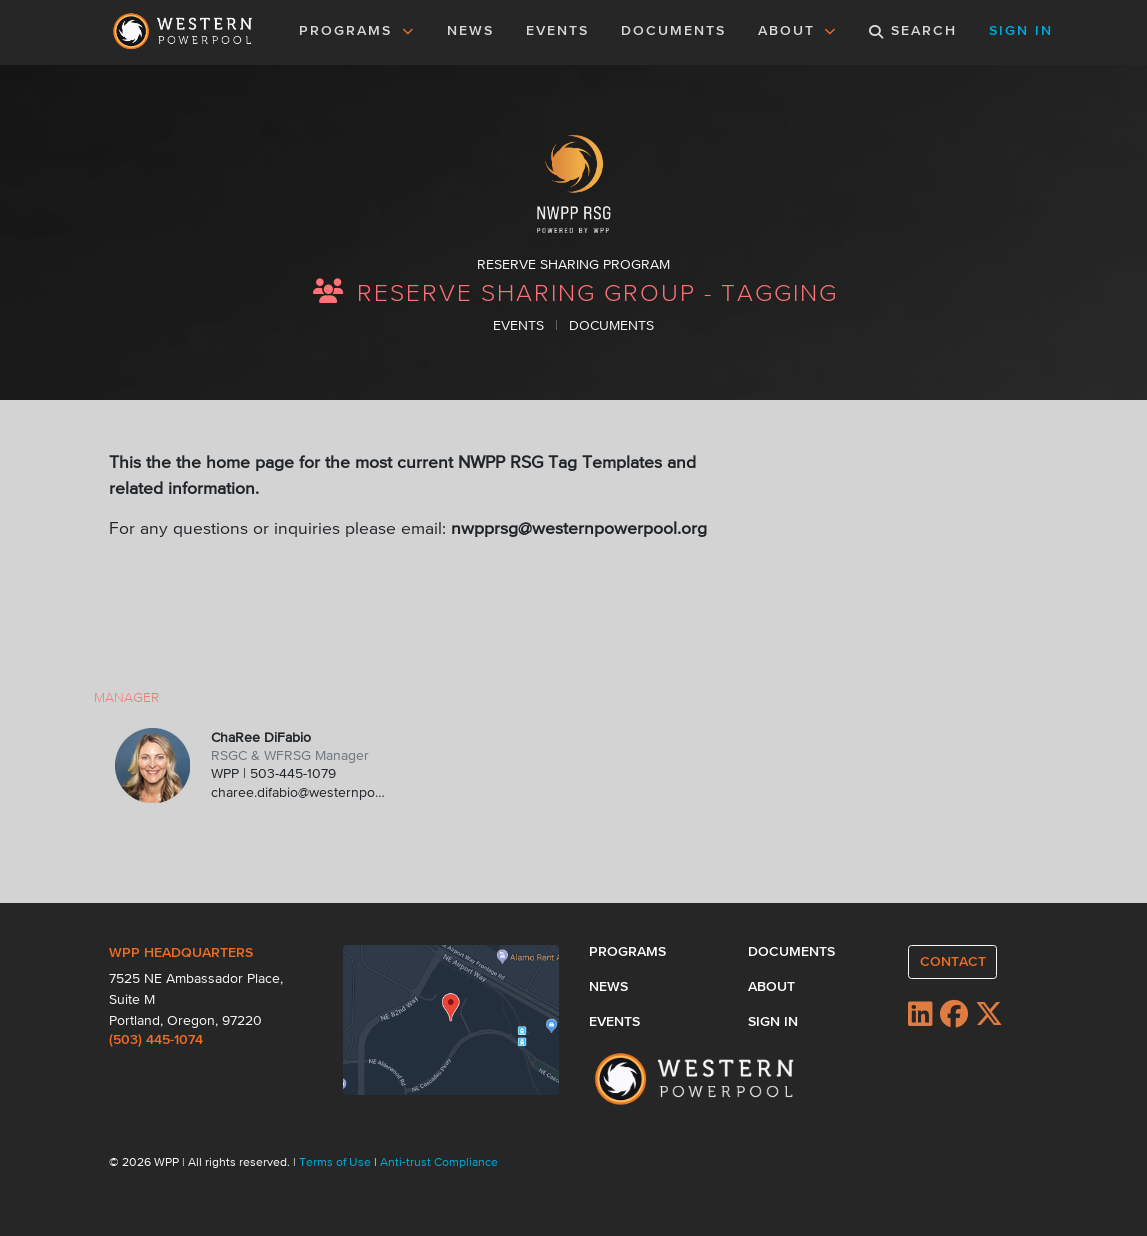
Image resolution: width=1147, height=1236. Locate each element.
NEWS (470, 31)
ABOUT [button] (798, 31)
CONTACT (953, 962)
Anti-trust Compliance (439, 1163)
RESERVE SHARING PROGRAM (573, 265)
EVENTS (561, 29)
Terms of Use (336, 1163)
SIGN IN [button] (1021, 31)
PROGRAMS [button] (357, 31)
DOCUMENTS (673, 31)
